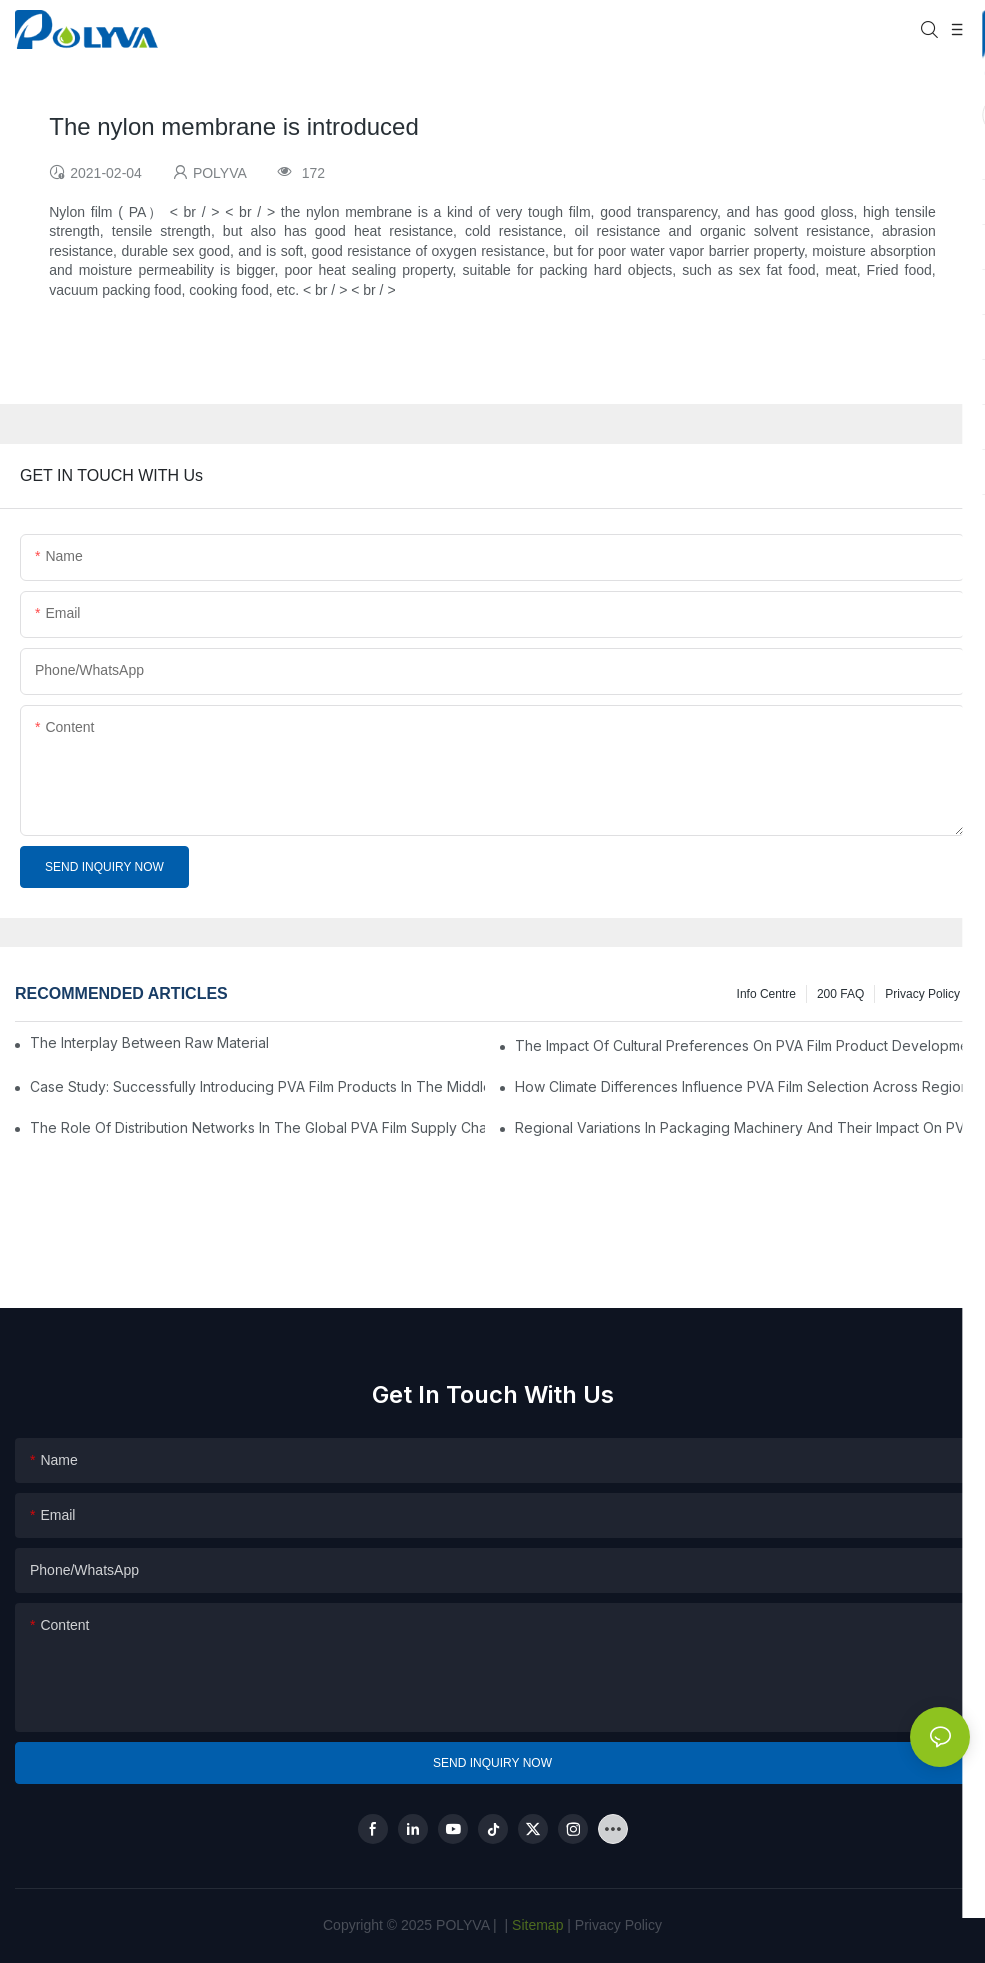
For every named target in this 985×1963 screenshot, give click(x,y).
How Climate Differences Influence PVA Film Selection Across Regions (742, 1086)
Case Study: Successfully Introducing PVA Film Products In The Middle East (257, 1086)
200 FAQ (840, 994)
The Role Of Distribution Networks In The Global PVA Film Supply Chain (257, 1127)
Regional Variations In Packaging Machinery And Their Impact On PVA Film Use (742, 1127)
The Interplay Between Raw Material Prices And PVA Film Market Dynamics (149, 1042)
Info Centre (766, 994)
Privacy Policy (922, 994)
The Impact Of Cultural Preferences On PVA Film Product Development (742, 1045)
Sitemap (535, 1925)
